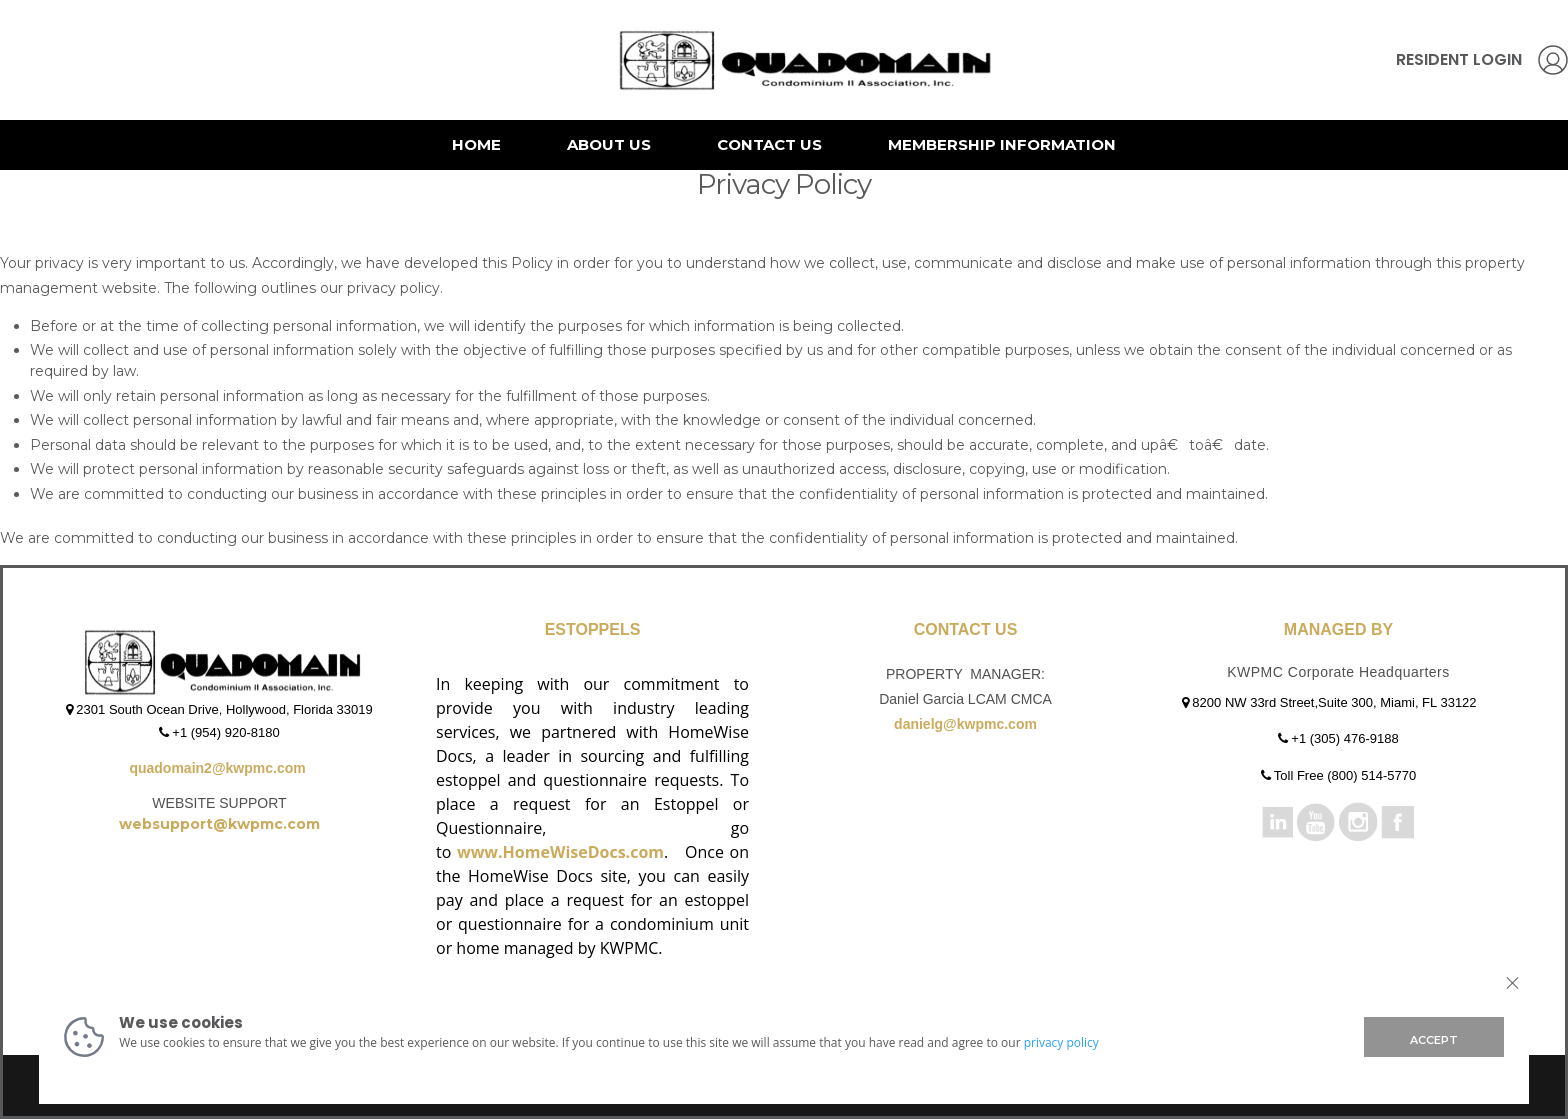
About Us (609, 144)
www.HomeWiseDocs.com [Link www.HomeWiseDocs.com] (560, 852)
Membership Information (1002, 144)
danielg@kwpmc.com (965, 724)
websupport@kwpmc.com (219, 824)
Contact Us (769, 144)
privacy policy (1061, 1042)
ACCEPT (1434, 1040)
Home (476, 144)
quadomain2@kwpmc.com (219, 768)
